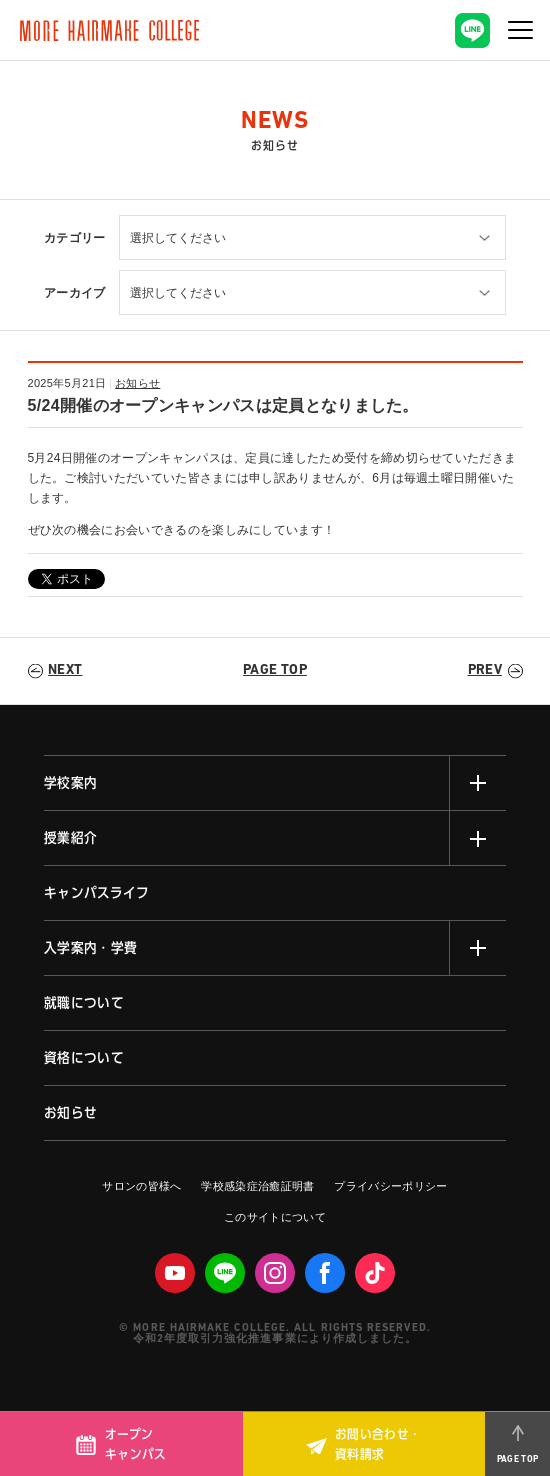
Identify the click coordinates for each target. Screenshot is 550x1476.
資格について (84, 1058)
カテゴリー (75, 238)
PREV (485, 670)
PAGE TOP (275, 670)
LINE (225, 1273)
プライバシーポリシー (390, 1186)
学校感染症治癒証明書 (257, 1186)
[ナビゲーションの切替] (520, 30)
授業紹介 (70, 838)
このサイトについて (275, 1217)
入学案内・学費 (90, 948)
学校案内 (70, 783)
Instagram (275, 1273)
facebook (325, 1273)
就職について (84, 1003)
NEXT (65, 670)
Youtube (175, 1273)
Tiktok (375, 1273)
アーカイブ (75, 293)
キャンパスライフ (97, 893)
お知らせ (137, 383)
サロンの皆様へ (141, 1186)
